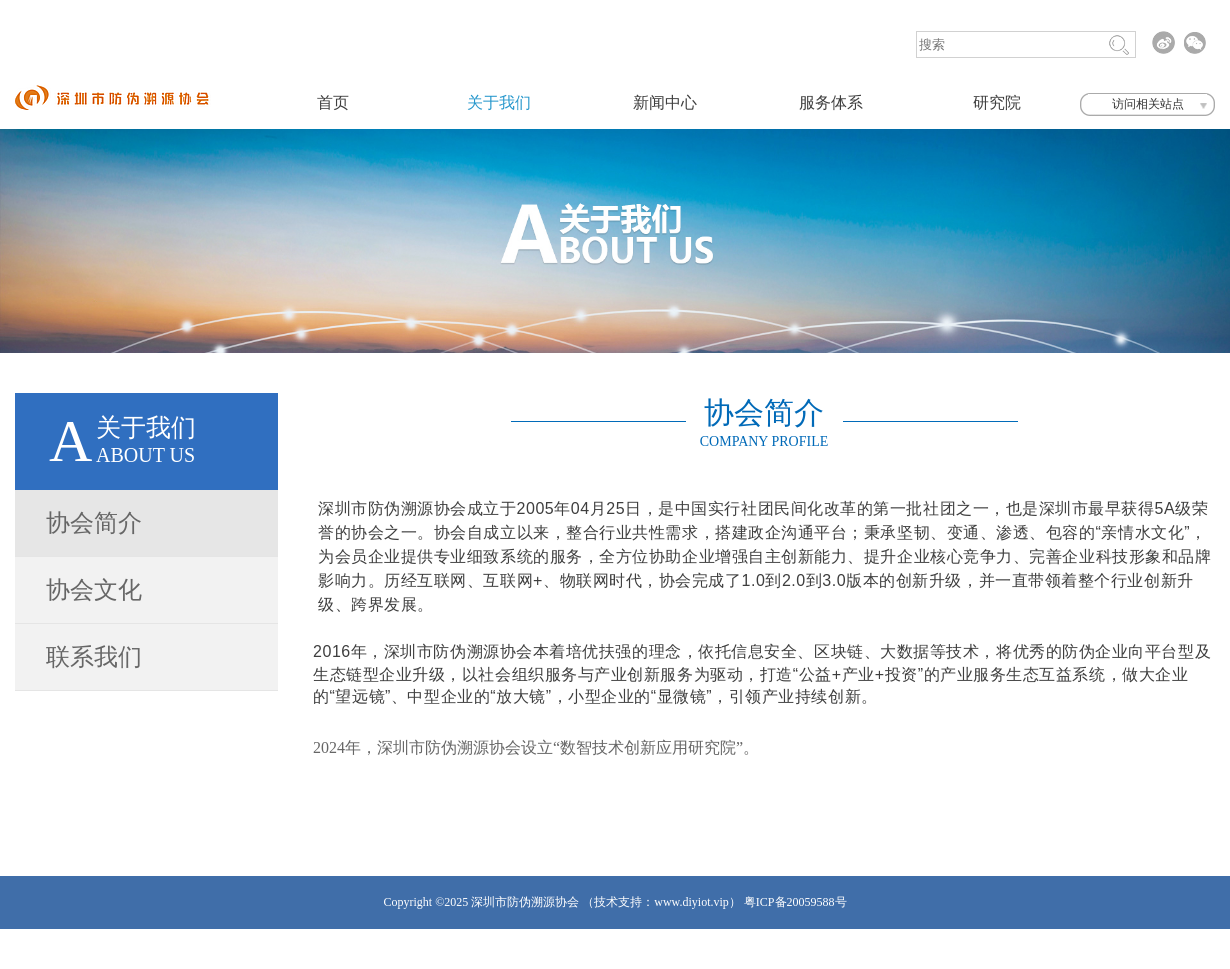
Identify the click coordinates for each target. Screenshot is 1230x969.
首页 (333, 102)
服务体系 (831, 102)
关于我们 (499, 102)
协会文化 (94, 590)
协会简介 (94, 523)
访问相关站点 (1148, 104)
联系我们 (94, 657)
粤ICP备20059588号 (795, 902)
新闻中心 (665, 102)
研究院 (997, 102)
